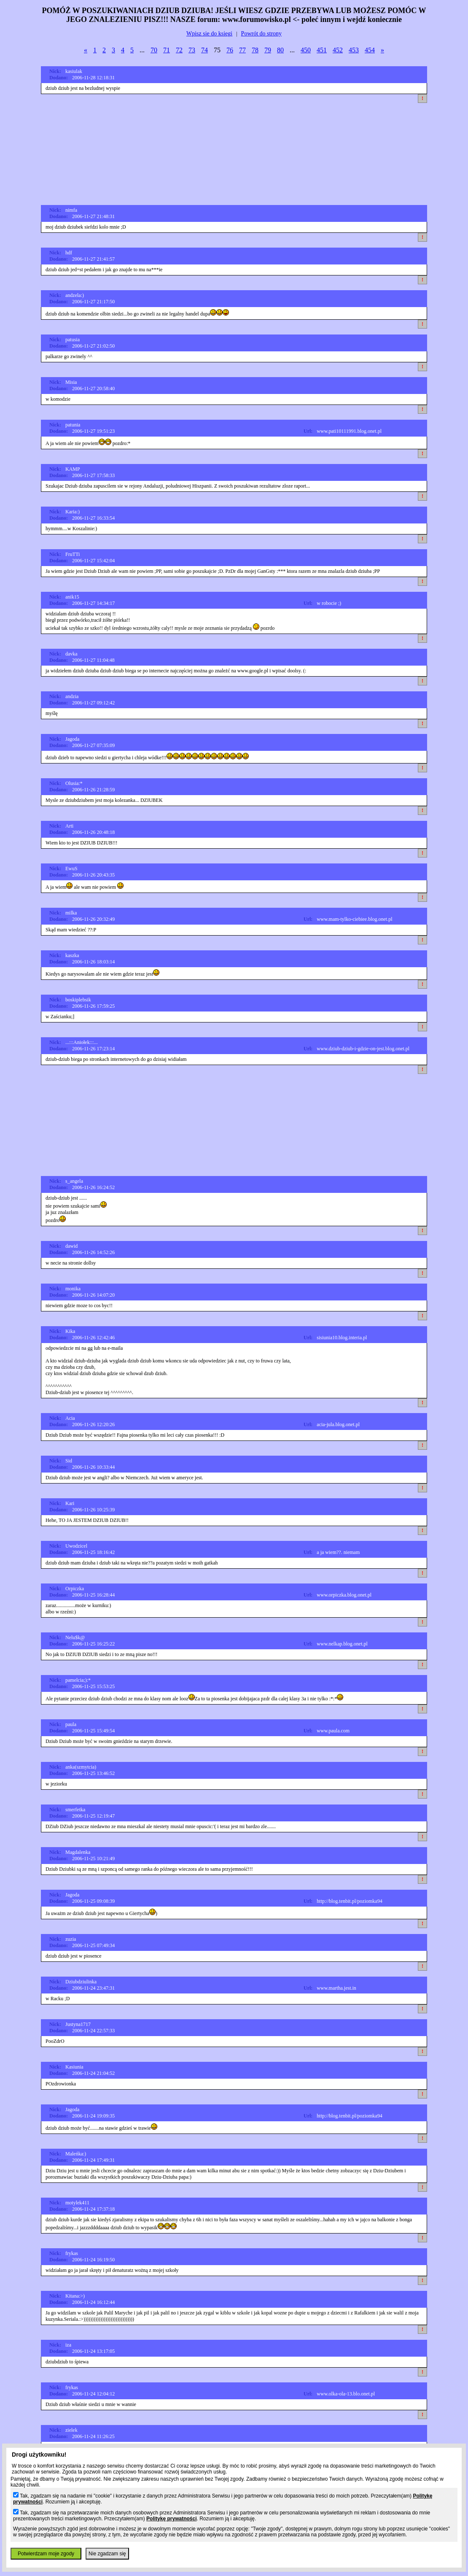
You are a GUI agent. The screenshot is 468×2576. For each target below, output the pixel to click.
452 (338, 50)
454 (370, 50)
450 (306, 50)
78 (255, 50)
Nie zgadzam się (107, 2554)
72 (179, 50)
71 (166, 50)
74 (204, 50)
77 (242, 50)
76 (229, 50)
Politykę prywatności (171, 2519)
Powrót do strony (261, 33)
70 (154, 50)
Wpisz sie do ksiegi (209, 33)
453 (354, 50)
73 (191, 50)
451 (322, 50)
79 (267, 50)
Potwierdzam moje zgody (46, 2554)
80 (280, 50)
